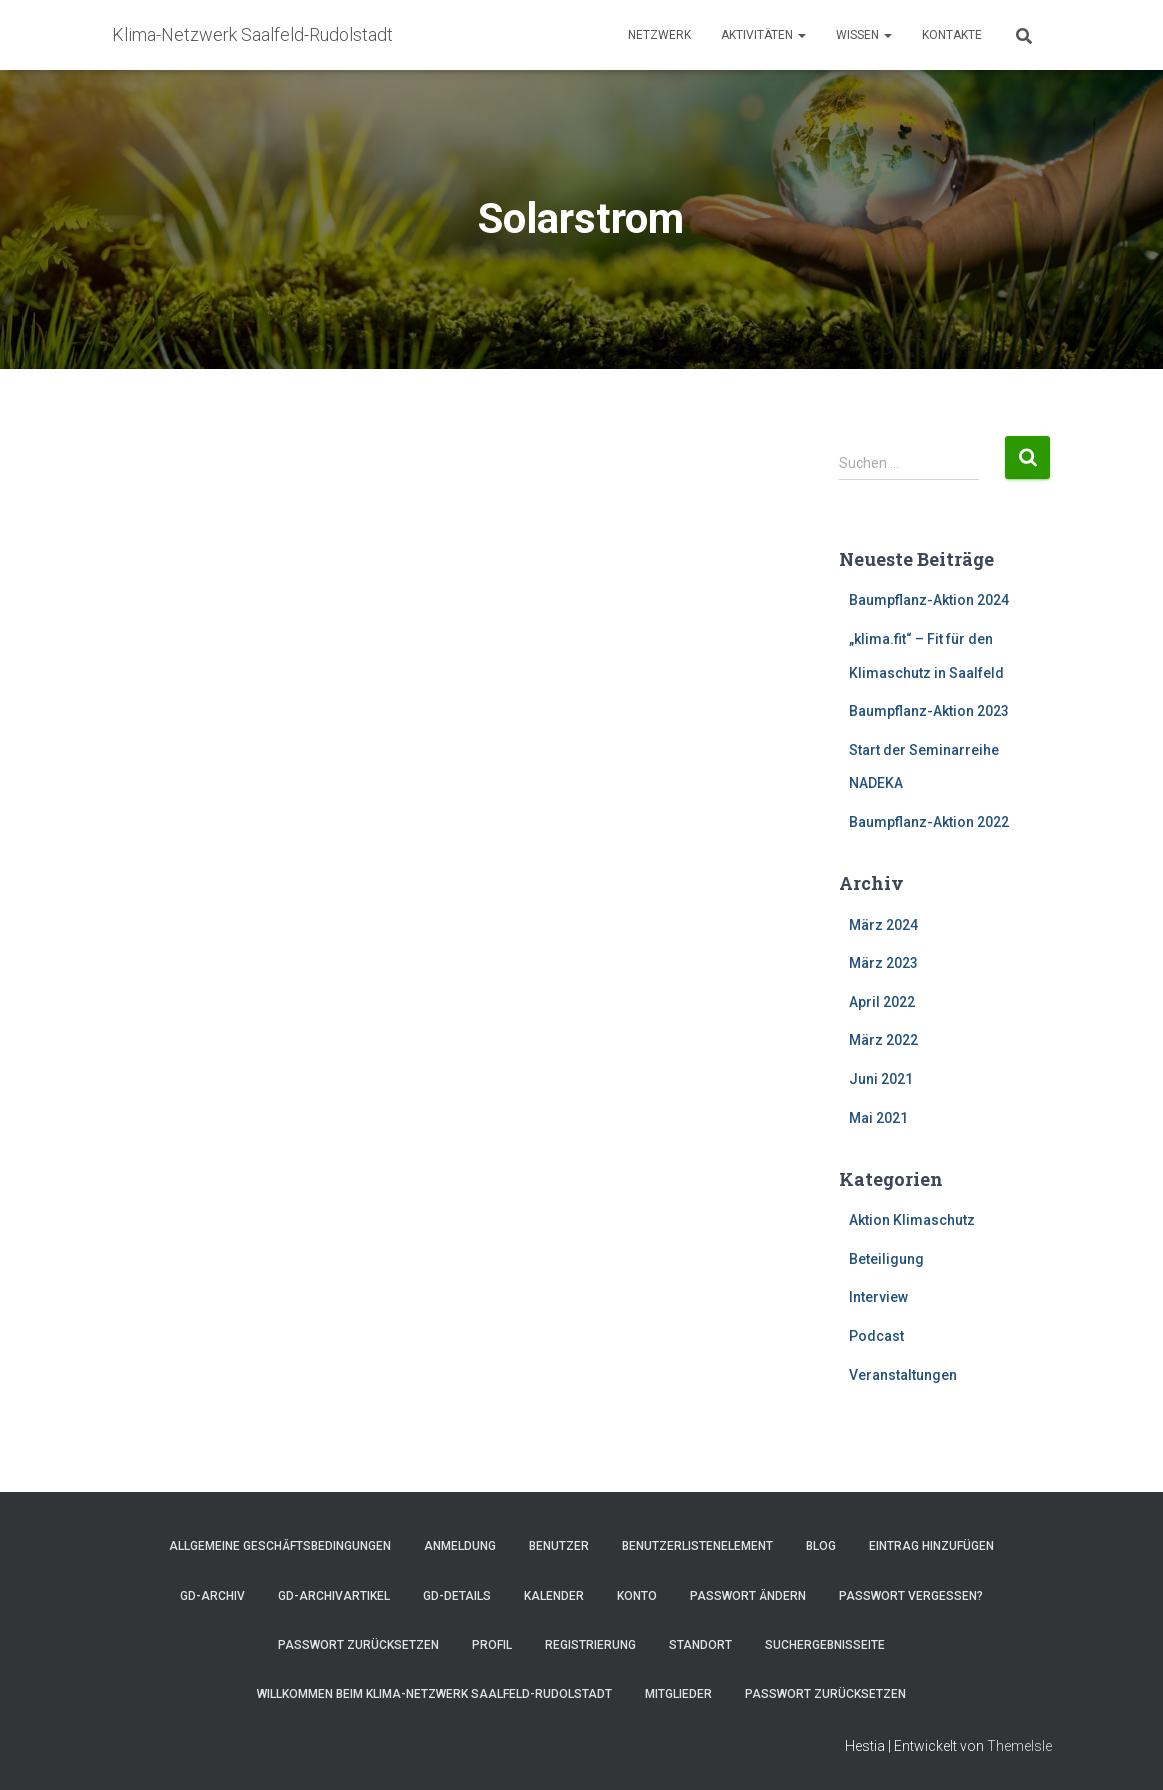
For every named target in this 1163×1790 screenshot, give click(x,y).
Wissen (864, 35)
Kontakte (952, 35)
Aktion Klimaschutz (912, 1220)
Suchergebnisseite (825, 1645)
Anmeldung (460, 1546)
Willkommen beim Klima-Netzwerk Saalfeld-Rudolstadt (434, 1694)
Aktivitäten (763, 35)
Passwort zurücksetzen (358, 1645)
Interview (878, 1297)
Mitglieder (678, 1694)
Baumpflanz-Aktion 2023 (929, 711)
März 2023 (883, 963)
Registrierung (590, 1645)
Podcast (876, 1336)
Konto (637, 1596)
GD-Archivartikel (334, 1596)
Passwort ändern (748, 1596)
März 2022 (883, 1040)
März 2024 (883, 925)
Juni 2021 (881, 1079)
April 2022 (882, 1002)
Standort (700, 1645)
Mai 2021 (878, 1118)
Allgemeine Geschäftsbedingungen (280, 1546)
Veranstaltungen (903, 1375)
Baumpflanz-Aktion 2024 (929, 600)
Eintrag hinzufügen (931, 1546)
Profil (492, 1645)
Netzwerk (659, 35)
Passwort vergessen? (911, 1596)
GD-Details (457, 1596)
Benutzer (559, 1546)
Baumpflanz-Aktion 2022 (929, 822)
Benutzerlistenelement (697, 1546)
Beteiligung (886, 1259)
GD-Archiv (212, 1596)
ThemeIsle (1019, 1746)
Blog (821, 1546)
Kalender (554, 1596)
